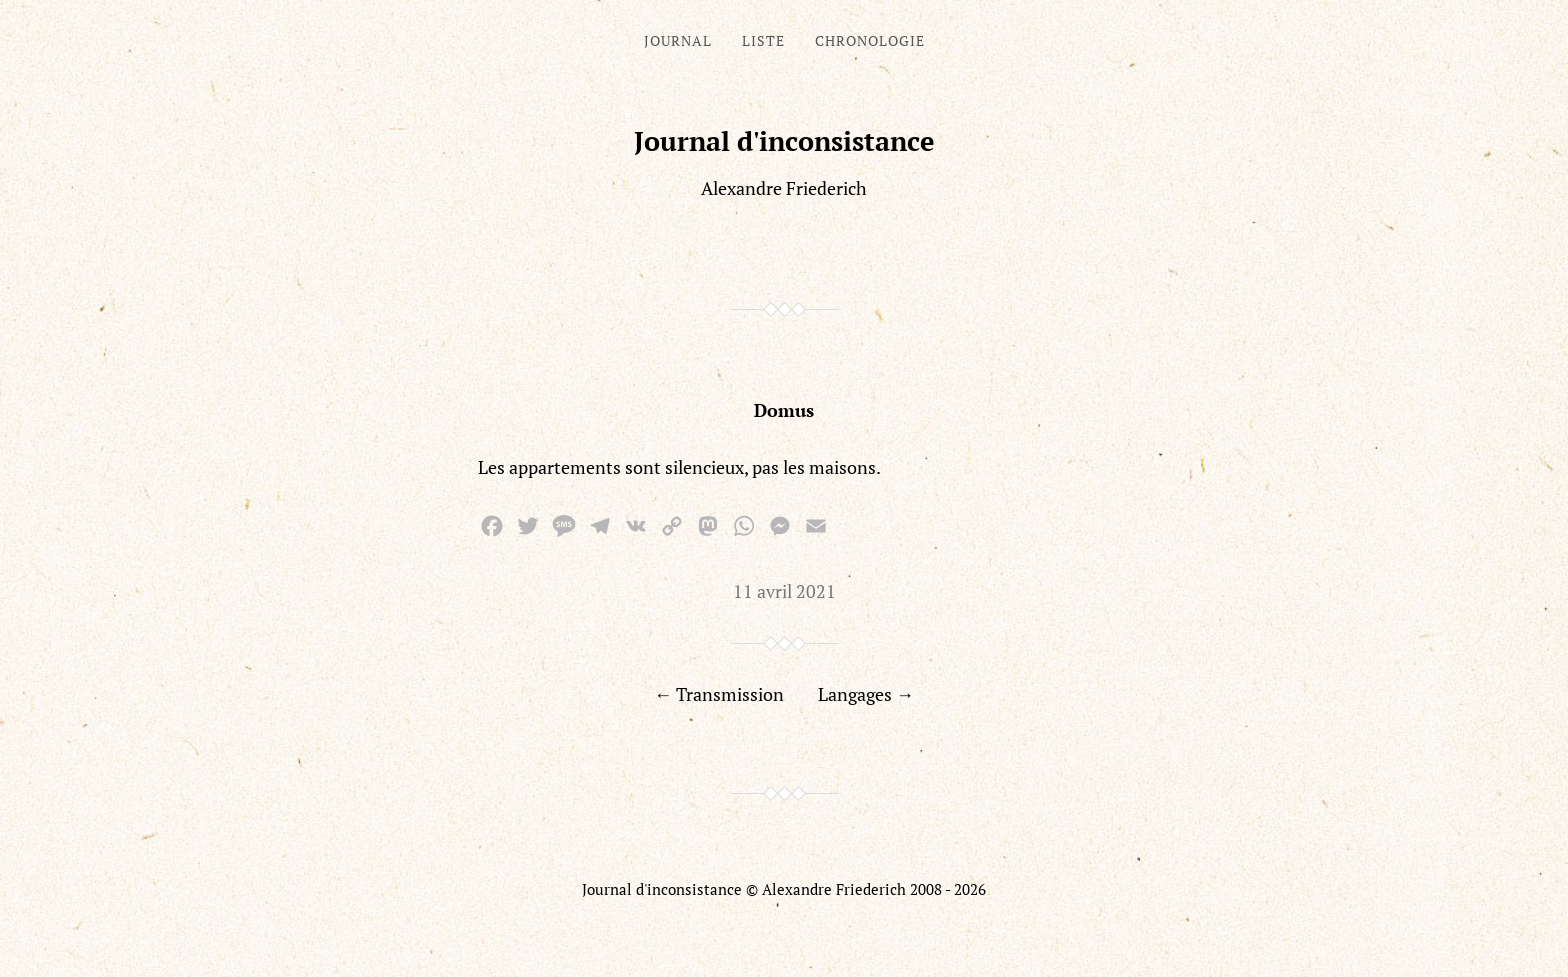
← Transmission (719, 694)
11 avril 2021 (784, 591)
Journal (678, 40)
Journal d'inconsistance (784, 141)
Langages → (866, 694)
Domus (784, 410)
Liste (763, 40)
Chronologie (870, 40)
